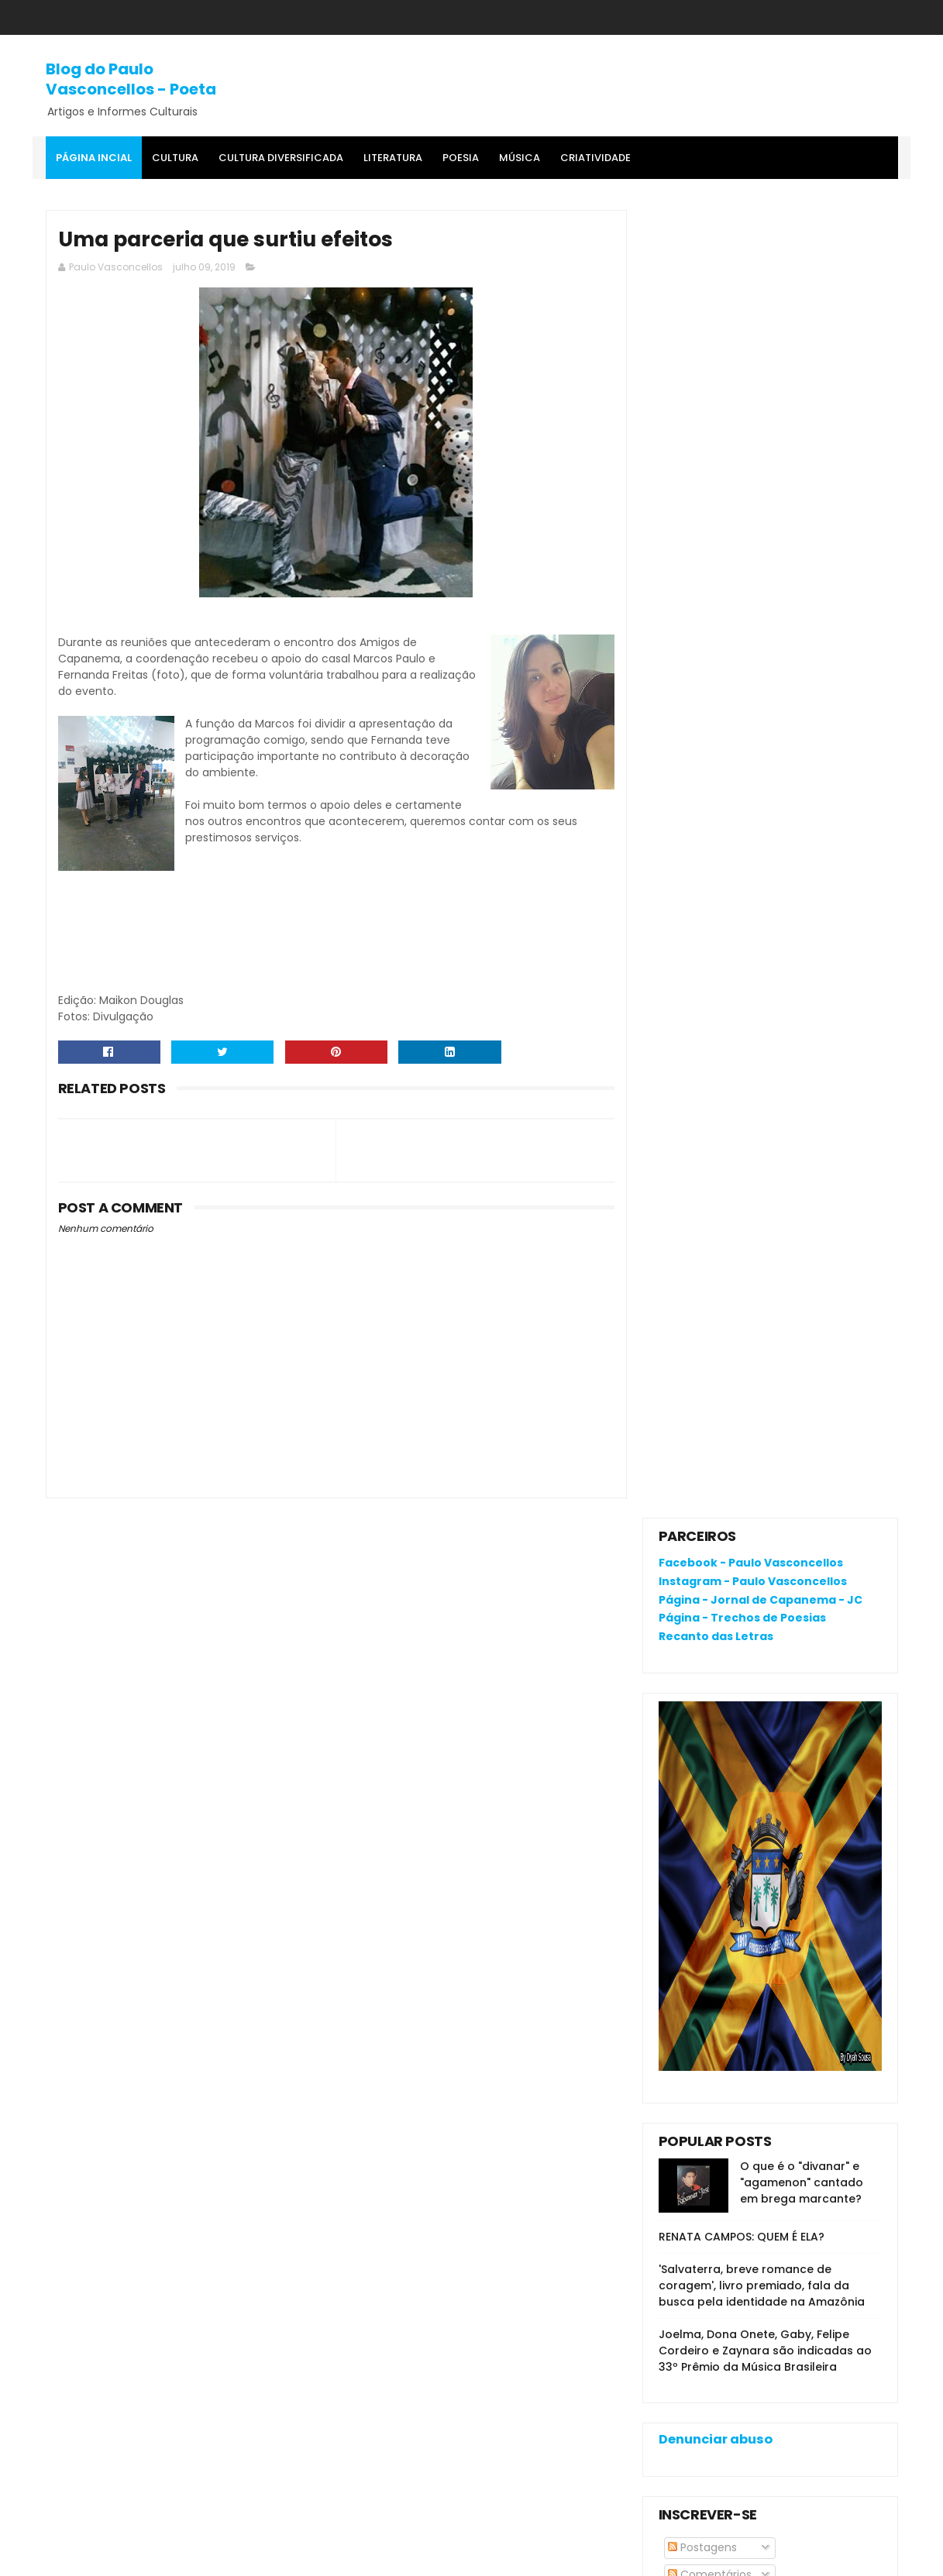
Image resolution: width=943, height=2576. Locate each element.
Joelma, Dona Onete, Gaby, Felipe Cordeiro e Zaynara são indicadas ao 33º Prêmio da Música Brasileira (765, 1043)
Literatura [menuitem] (392, 157)
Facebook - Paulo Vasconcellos (751, 255)
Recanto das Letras (716, 328)
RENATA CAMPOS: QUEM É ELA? (741, 929)
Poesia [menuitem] (460, 157)
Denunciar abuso (716, 1131)
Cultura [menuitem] (175, 157)
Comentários (710, 1266)
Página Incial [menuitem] (94, 157)
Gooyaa (282, 2556)
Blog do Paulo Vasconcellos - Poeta (131, 79)
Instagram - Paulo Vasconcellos (753, 272)
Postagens (702, 1239)
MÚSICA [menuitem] (519, 157)
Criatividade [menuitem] (595, 157)
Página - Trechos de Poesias (742, 310)
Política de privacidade (720, 2179)
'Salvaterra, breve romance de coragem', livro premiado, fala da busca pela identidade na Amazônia (762, 978)
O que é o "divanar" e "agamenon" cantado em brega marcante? (801, 875)
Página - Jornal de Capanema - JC (760, 291)
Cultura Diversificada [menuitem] (281, 157)
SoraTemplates (141, 2556)
